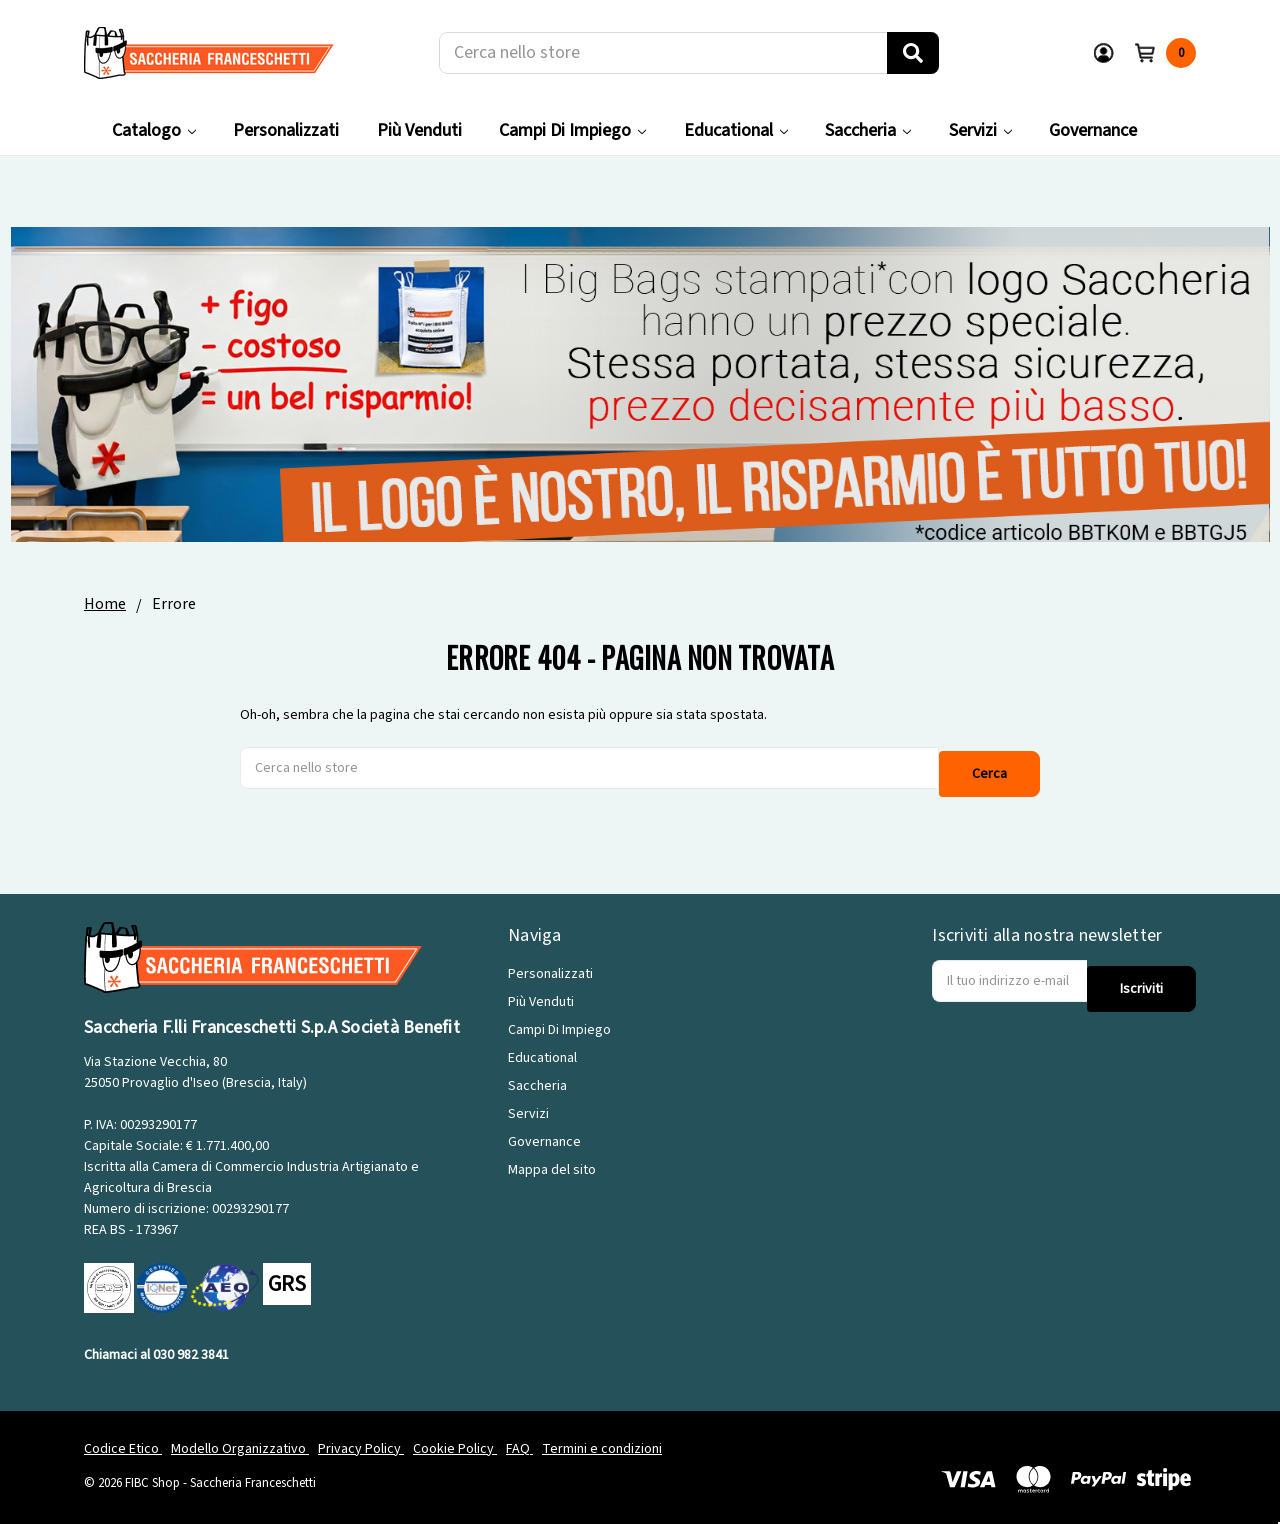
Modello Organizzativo (240, 1438)
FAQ (519, 1438)
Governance (1093, 130)
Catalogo (154, 130)
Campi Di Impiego (572, 130)
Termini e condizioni (602, 1438)
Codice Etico (123, 1438)
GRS (287, 1274)
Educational (736, 130)
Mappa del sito (552, 1160)
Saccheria (868, 130)
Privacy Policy (361, 1438)
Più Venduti (419, 130)
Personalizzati (286, 130)
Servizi (980, 130)
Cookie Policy (455, 1438)
